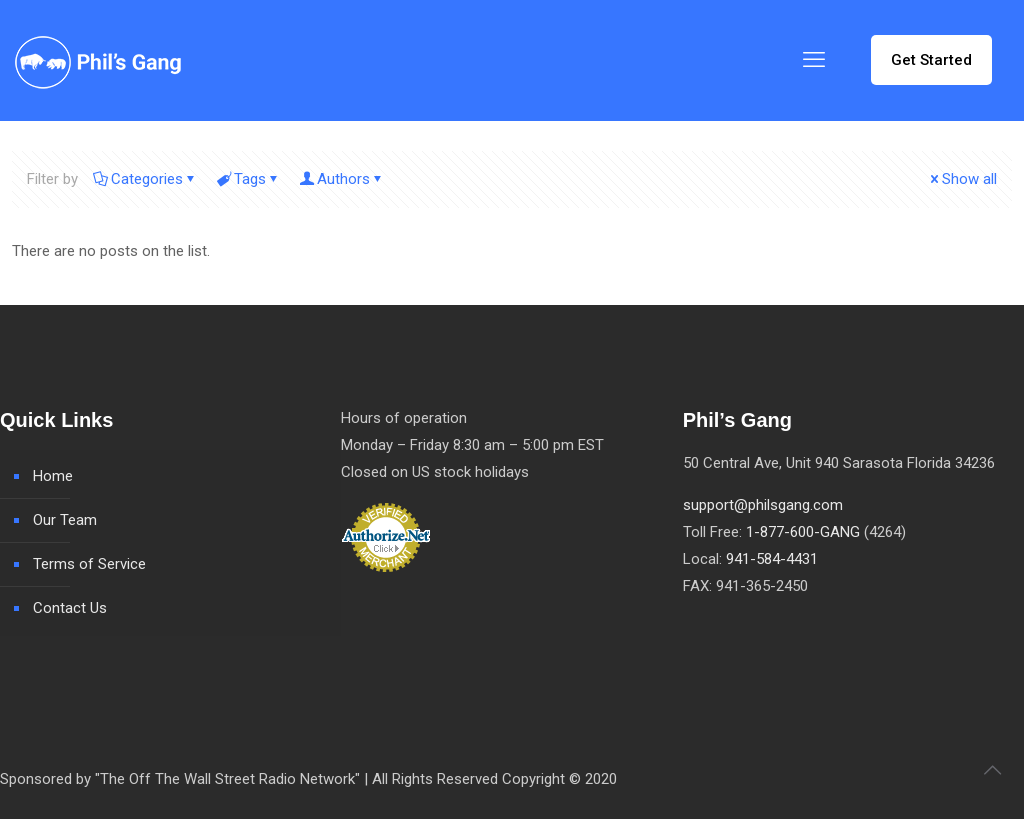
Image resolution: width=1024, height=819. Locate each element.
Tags (248, 179)
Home (53, 476)
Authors (342, 179)
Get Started (931, 60)
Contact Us (70, 608)
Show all (962, 179)
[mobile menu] (814, 60)
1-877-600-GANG (803, 532)
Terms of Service (89, 564)
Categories (145, 179)
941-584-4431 (772, 559)
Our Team (65, 520)
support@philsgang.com (763, 505)
